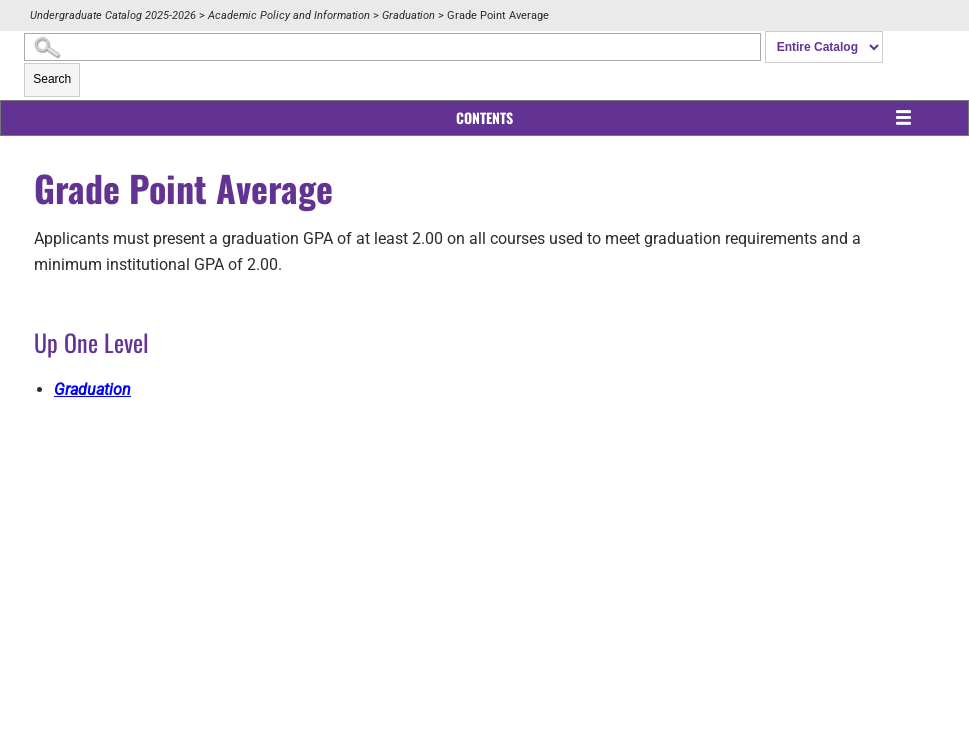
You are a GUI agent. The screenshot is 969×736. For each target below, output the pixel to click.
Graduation (408, 15)
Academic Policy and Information (289, 15)
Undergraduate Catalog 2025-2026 (113, 15)
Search (52, 79)
